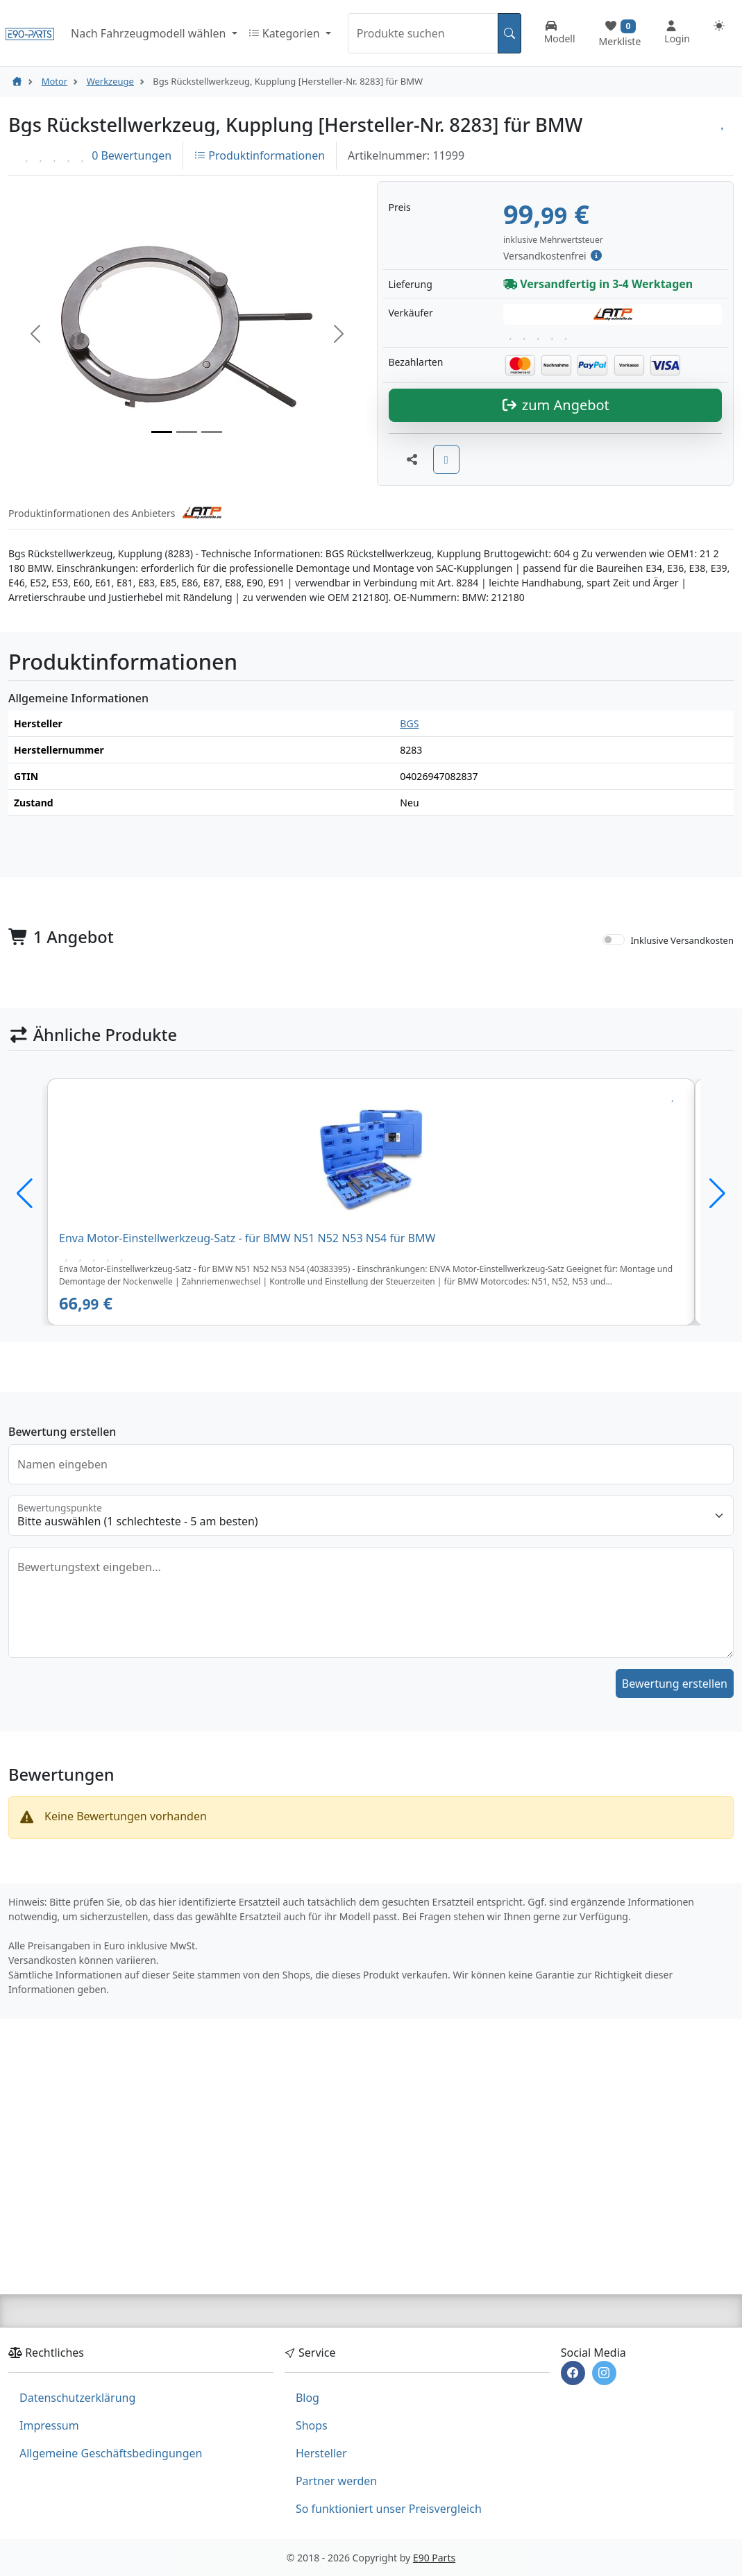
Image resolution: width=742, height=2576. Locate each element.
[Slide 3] (211, 515)
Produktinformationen (259, 155)
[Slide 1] (161, 515)
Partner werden (336, 2481)
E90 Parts (434, 2557)
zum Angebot (555, 572)
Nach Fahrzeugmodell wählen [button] (149, 33)
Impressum (49, 2425)
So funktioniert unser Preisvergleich (389, 2508)
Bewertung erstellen (674, 1850)
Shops (312, 2425)
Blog (307, 2397)
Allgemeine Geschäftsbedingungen (110, 2453)
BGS (409, 890)
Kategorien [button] (285, 33)
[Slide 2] (186, 515)
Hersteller (321, 2453)
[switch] (613, 1106)
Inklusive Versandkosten (682, 1107)
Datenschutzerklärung (77, 2397)
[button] (35, 416)
